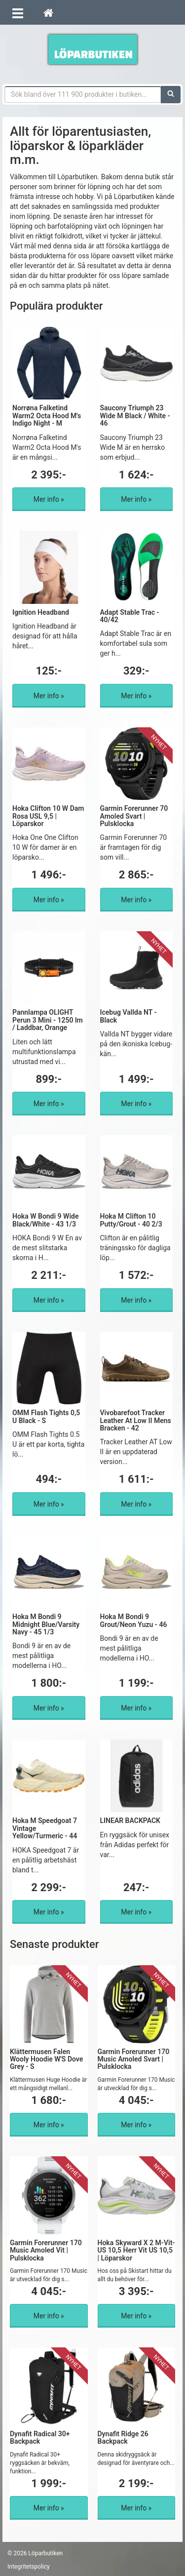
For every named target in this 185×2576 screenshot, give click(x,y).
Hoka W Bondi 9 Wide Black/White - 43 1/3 (45, 1220)
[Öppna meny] (17, 12)
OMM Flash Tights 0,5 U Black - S (46, 1416)
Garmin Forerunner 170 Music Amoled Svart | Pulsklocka (134, 2059)
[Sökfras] (82, 94)
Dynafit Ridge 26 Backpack (123, 2437)
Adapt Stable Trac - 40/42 (129, 616)
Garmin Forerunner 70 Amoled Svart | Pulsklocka (134, 816)
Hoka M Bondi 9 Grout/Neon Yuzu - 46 (133, 1620)
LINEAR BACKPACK (130, 1820)
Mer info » (49, 499)
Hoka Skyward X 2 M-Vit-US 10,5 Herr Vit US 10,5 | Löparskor (136, 2250)
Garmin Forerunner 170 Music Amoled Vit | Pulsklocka (46, 2250)
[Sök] (171, 94)
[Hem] (48, 12)
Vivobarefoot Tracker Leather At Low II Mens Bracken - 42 (135, 1420)
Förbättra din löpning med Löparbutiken (92, 49)
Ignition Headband (40, 612)
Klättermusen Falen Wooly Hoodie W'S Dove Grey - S (46, 2059)
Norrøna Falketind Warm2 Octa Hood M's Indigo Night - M (46, 415)
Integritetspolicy (28, 2566)
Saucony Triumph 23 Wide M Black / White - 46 (135, 415)
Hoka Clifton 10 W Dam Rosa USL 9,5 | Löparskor (48, 816)
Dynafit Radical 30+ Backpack (40, 2437)
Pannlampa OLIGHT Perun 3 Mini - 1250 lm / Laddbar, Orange (47, 1019)
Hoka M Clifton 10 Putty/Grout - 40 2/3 (131, 1220)
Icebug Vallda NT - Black (128, 1016)
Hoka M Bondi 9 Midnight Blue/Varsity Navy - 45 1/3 (45, 1624)
